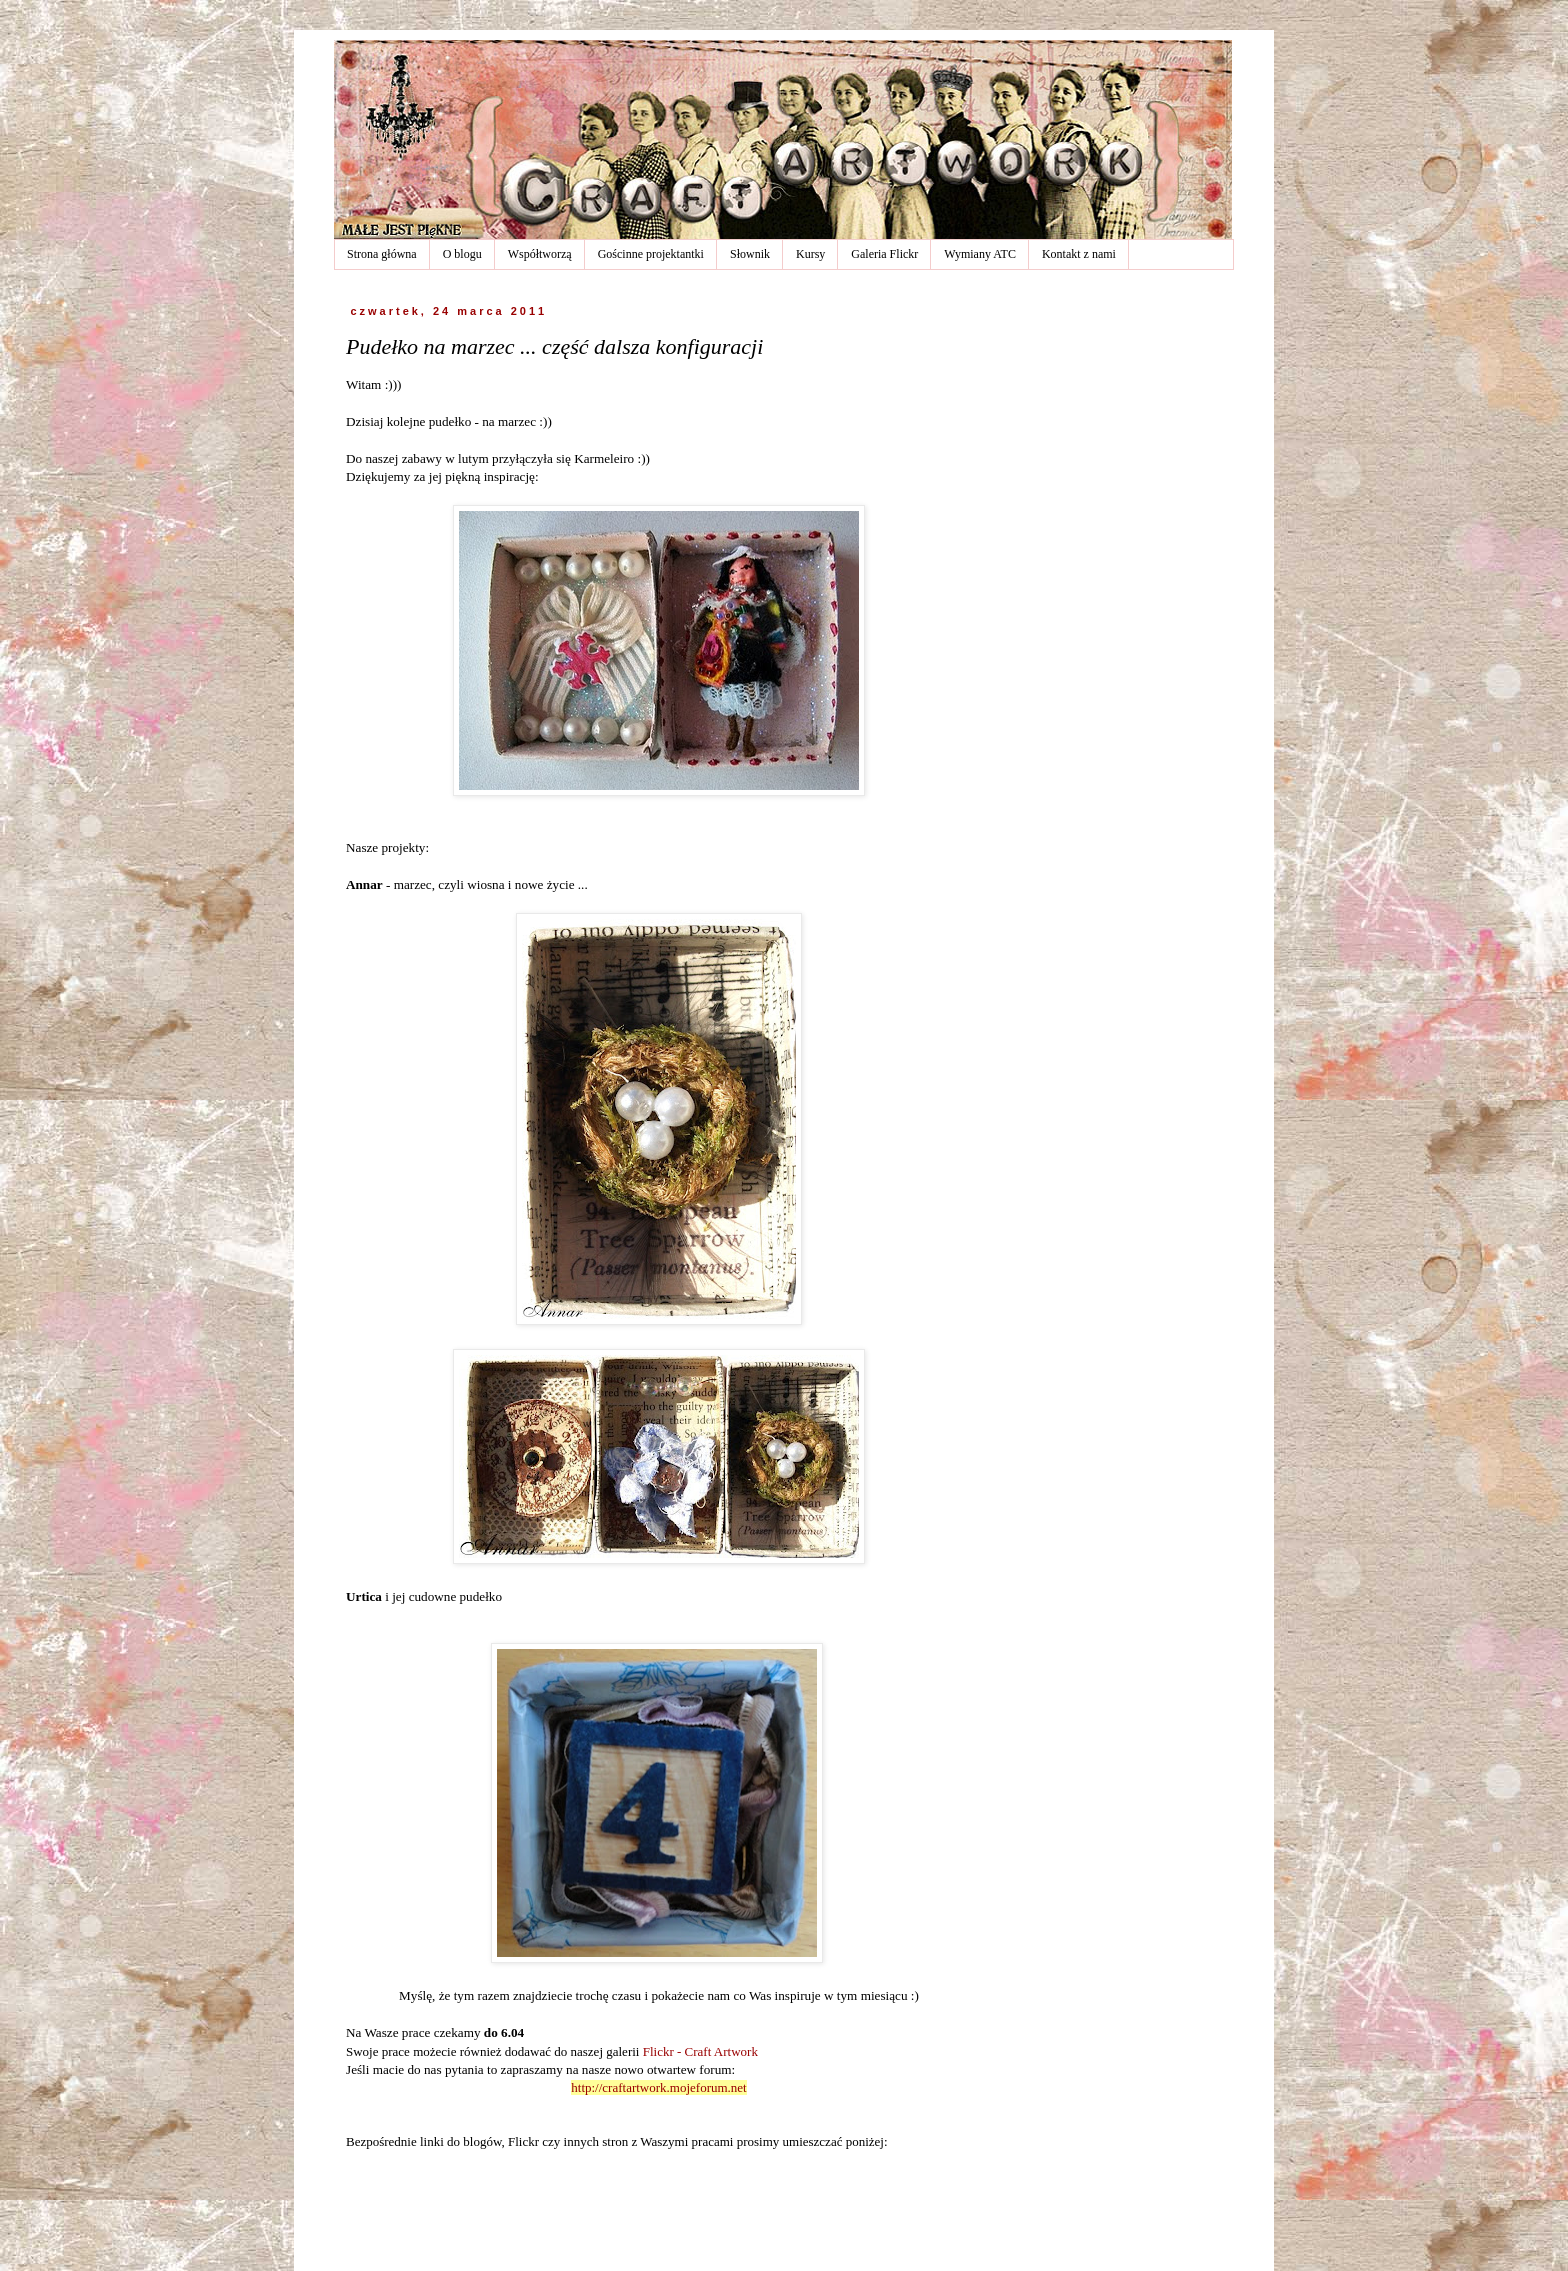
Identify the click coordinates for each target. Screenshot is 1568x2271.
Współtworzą (540, 254)
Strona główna (382, 254)
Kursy (810, 254)
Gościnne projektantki (651, 254)
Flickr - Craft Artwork (700, 2051)
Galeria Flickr (884, 254)
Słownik (750, 254)
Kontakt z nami (1079, 254)
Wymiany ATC (980, 254)
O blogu (462, 254)
